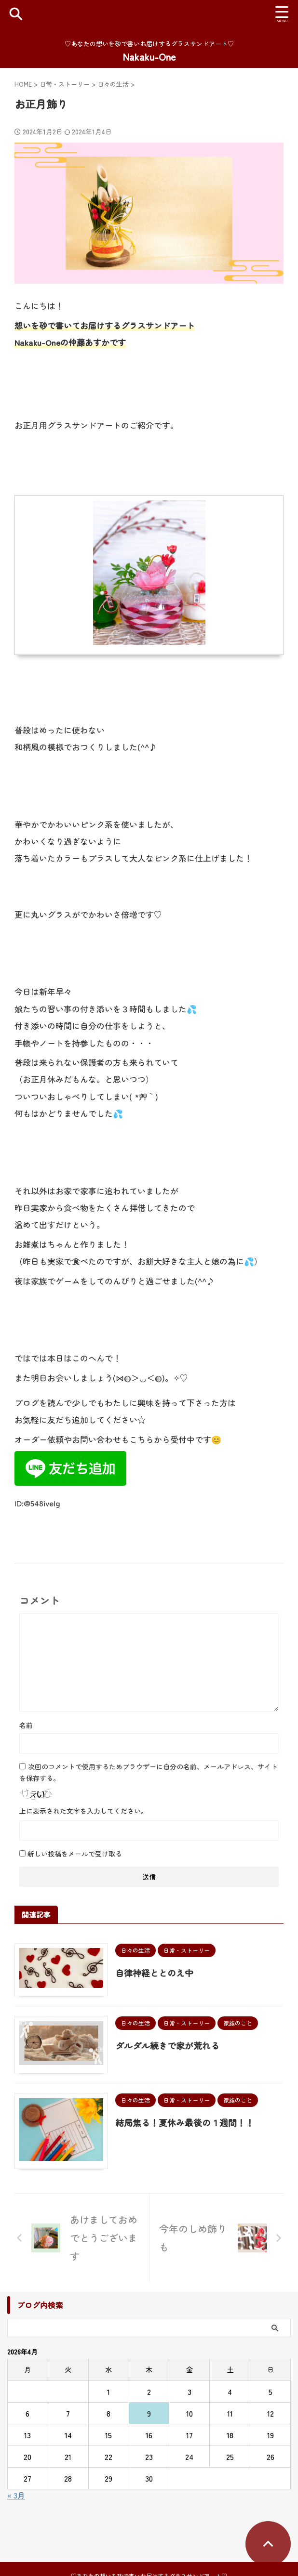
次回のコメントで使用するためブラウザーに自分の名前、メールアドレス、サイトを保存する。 (148, 1772)
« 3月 (16, 2501)
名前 (26, 1725)
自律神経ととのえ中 (157, 1972)
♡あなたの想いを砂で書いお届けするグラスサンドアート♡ (149, 2554)
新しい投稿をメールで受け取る (74, 1853)
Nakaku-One (149, 57)
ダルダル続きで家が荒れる (170, 2047)
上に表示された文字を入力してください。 (83, 1811)
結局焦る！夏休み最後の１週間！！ (187, 2126)
